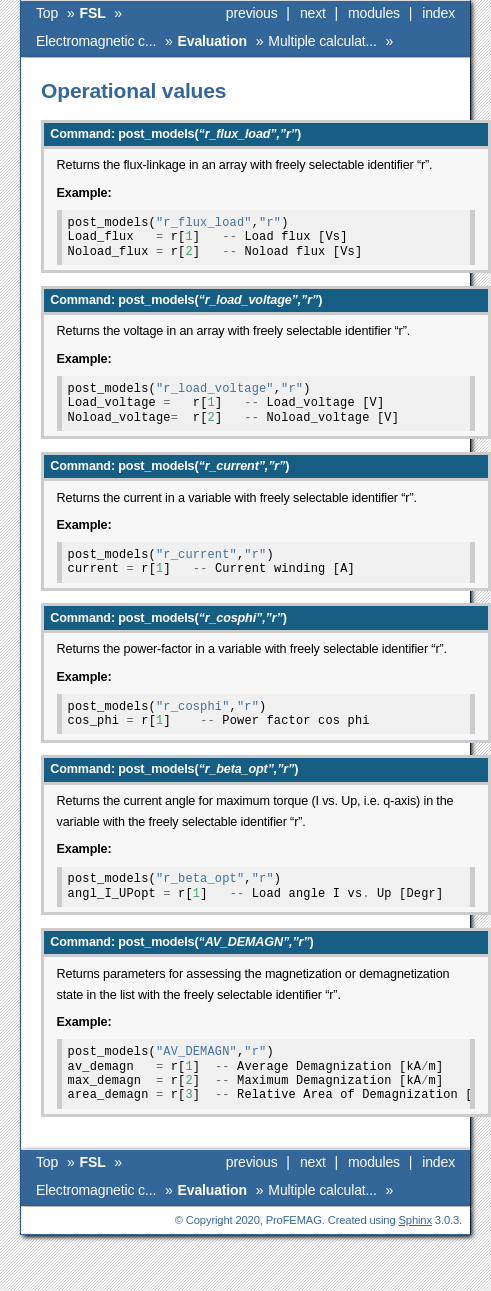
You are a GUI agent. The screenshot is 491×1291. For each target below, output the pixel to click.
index (438, 13)
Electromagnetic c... (96, 41)
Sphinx (415, 1220)
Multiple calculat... (322, 41)
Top (47, 13)
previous (252, 13)
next (313, 13)
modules (374, 13)
